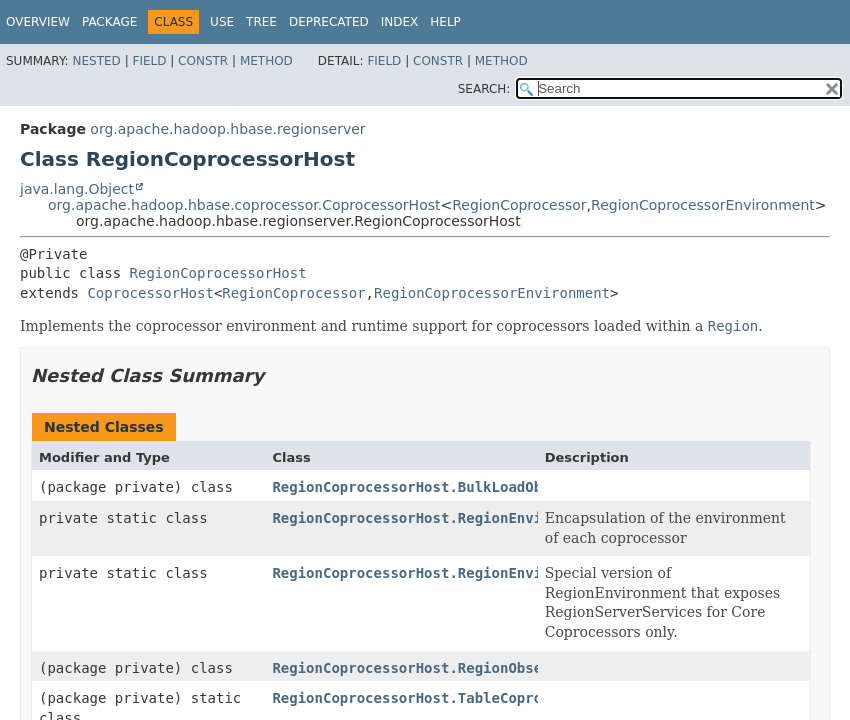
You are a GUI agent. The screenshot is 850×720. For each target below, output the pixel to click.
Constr (203, 61)
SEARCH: (484, 89)
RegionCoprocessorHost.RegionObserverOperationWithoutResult (516, 668)
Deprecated (329, 22)
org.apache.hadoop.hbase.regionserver (227, 129)
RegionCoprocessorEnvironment (703, 205)
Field (149, 61)
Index (400, 22)
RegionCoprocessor (519, 205)
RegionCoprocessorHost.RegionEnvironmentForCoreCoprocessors (516, 573)
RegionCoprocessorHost (218, 273)
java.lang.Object (77, 189)
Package (109, 22)
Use (222, 22)
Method (266, 61)
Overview (38, 22)
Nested (96, 61)
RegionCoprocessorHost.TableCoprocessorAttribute (470, 698)
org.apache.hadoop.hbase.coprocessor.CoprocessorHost (244, 205)
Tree (261, 22)
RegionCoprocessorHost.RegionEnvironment (436, 518)
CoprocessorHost (150, 293)
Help (445, 22)
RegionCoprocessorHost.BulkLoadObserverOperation (470, 487)
